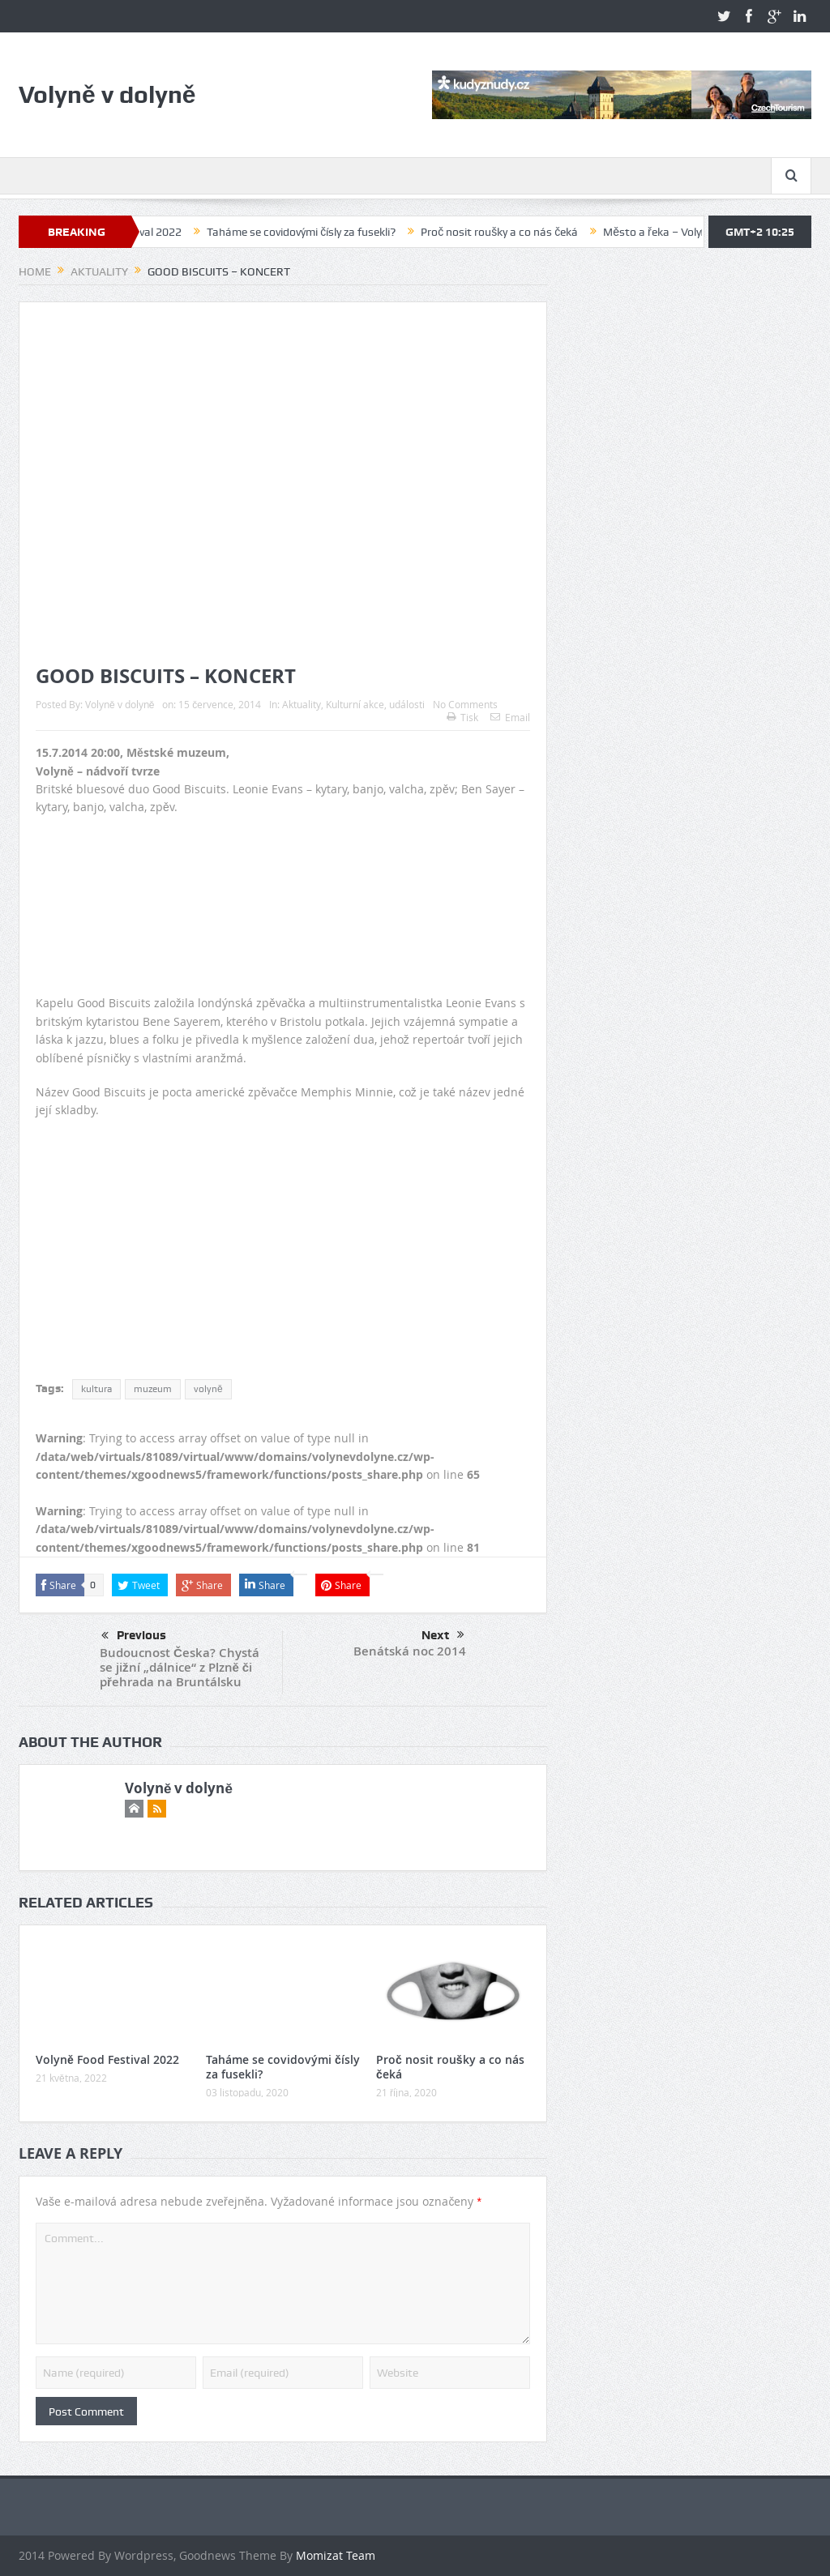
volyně (208, 1389)
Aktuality (301, 704)
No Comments (465, 704)
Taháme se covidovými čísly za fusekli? (357, 231)
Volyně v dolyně (119, 704)
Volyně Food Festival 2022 (172, 231)
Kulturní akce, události (375, 704)
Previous (133, 1636)
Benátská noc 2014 (409, 1651)
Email (510, 717)
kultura (96, 1389)
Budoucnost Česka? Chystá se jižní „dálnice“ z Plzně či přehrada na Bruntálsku (179, 1667)
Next (442, 1635)
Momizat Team (335, 2555)
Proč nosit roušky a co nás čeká (555, 231)
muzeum (153, 1389)
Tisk (462, 717)
